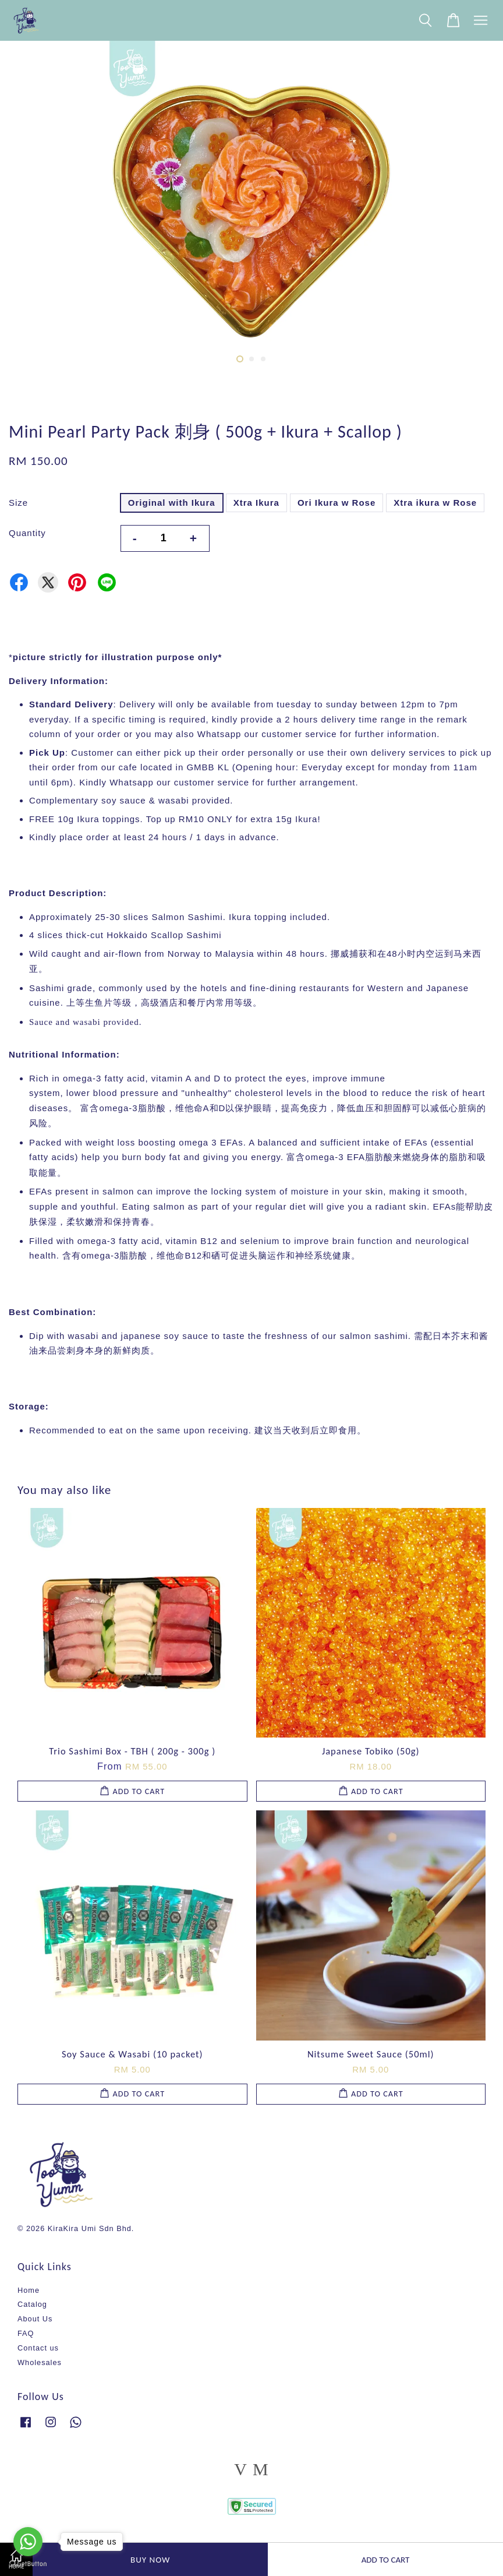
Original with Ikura (171, 503)
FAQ (25, 2333)
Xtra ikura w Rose (435, 503)
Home (28, 2290)
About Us (34, 2318)
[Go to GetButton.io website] (28, 2564)
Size (18, 503)
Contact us (38, 2348)
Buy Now (150, 2559)
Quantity (27, 533)
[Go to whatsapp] (27, 2541)
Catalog (32, 2304)
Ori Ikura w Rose (336, 503)
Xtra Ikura (256, 503)
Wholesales (39, 2362)
